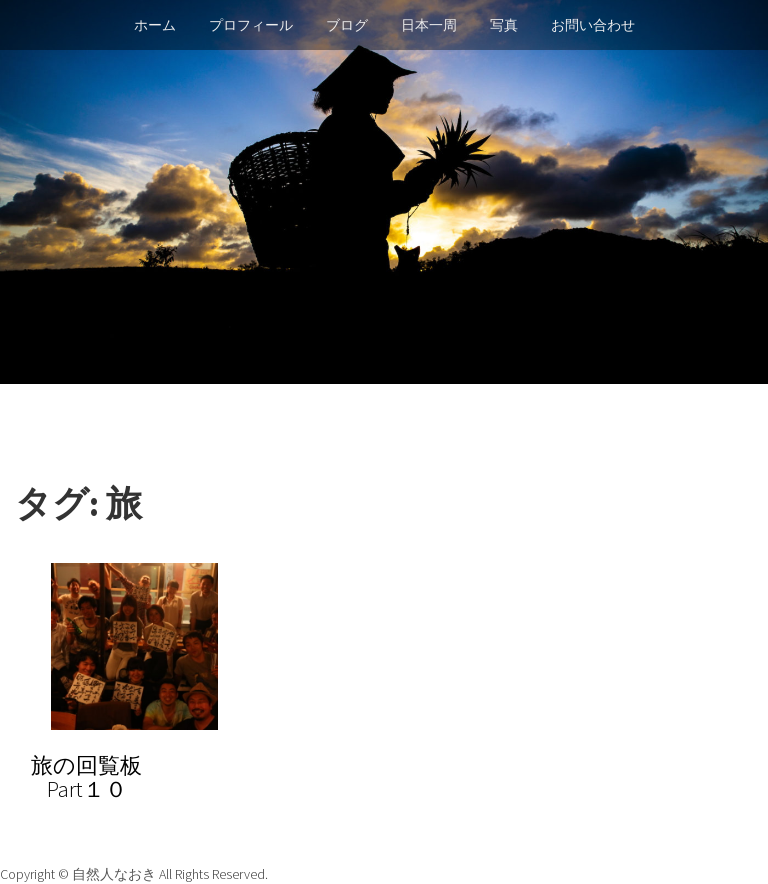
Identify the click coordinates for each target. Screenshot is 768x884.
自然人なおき (115, 874)
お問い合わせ (593, 25)
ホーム (155, 25)
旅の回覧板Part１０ (86, 777)
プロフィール (251, 25)
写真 (504, 25)
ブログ (347, 25)
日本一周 (429, 25)
